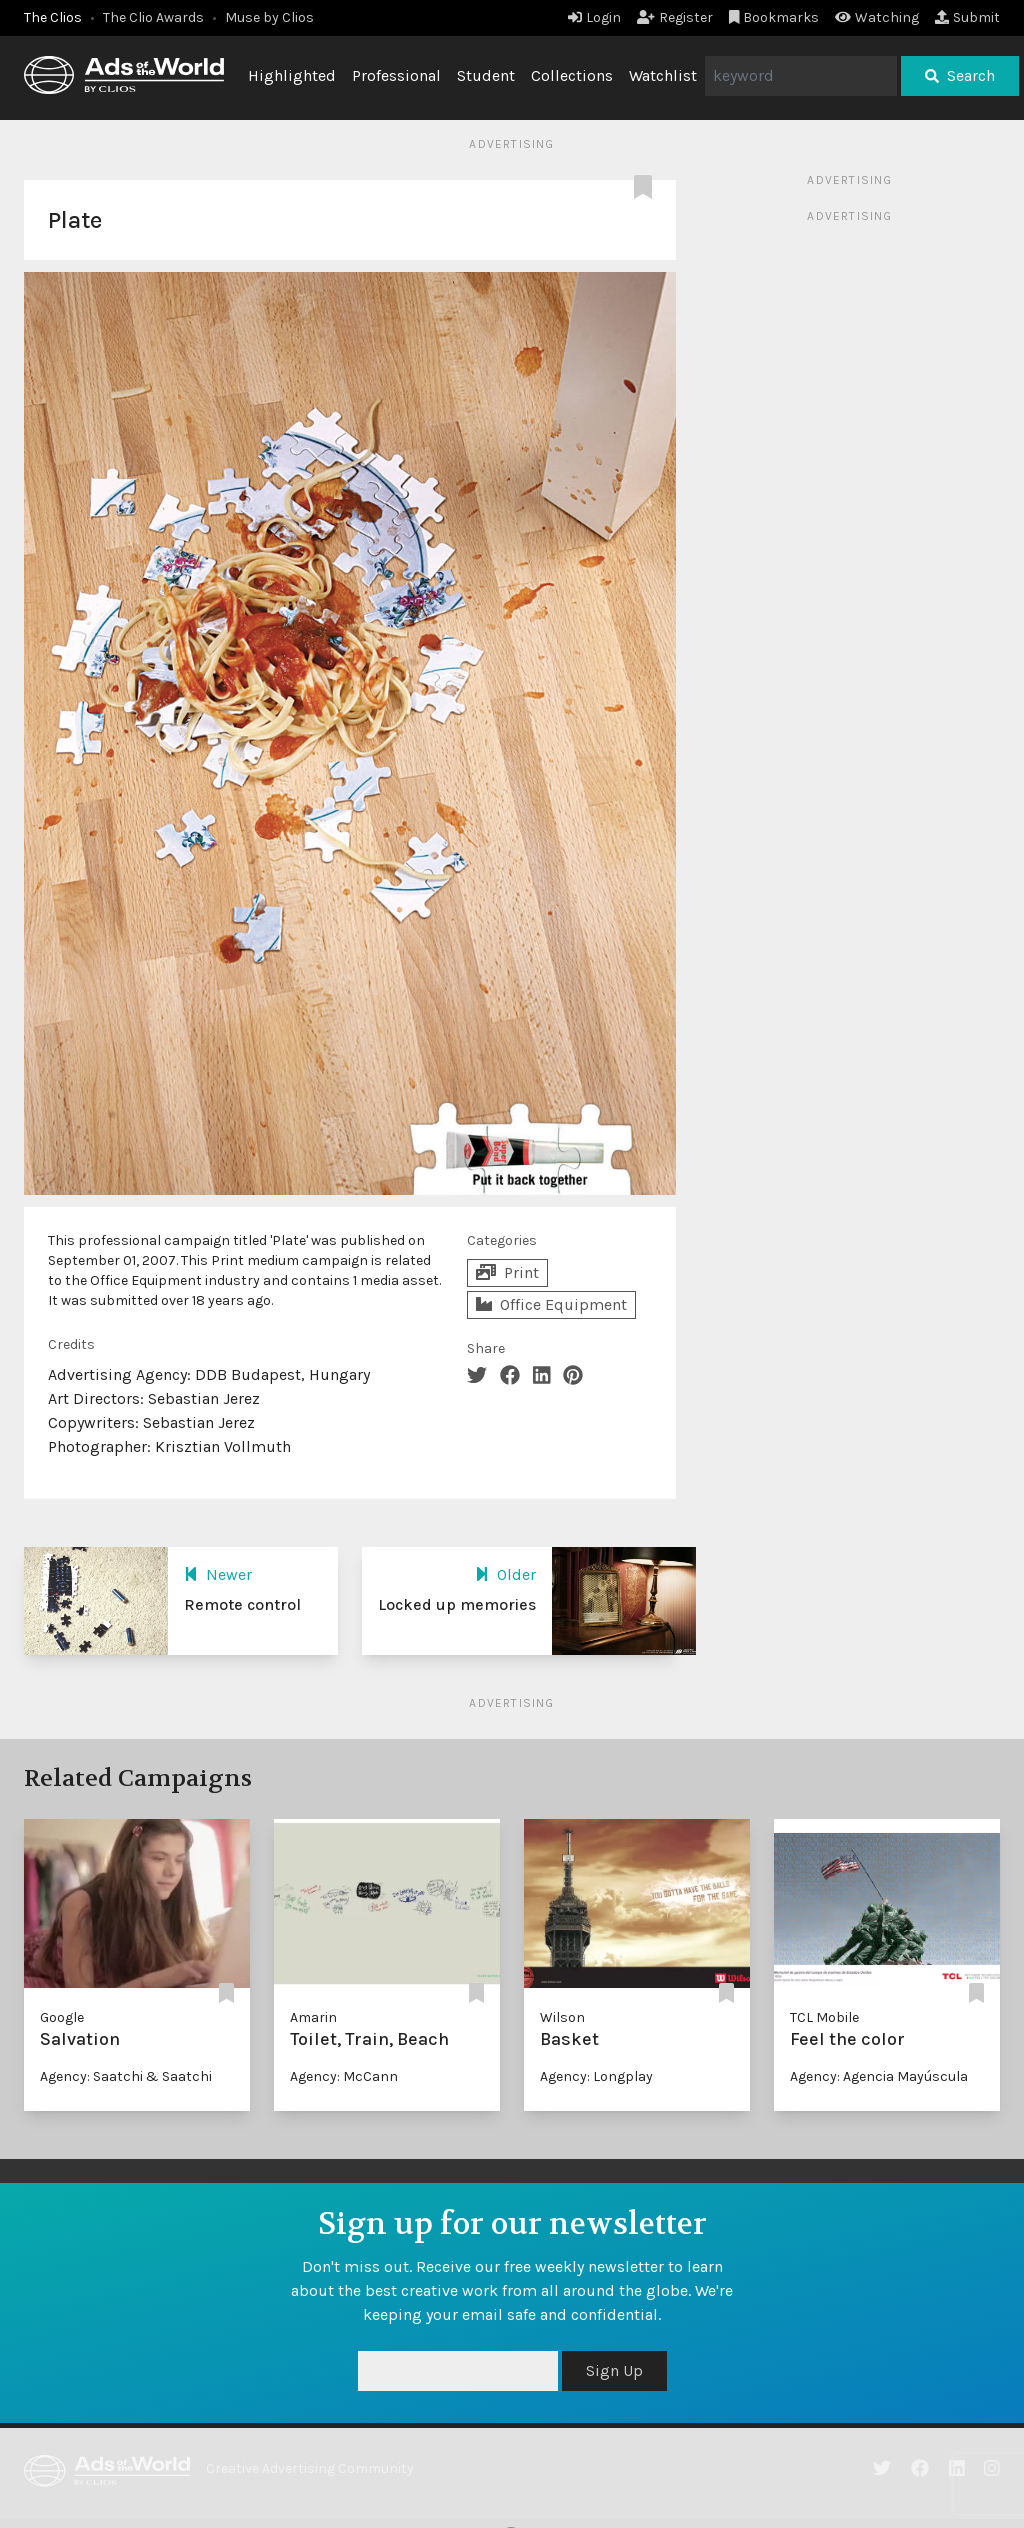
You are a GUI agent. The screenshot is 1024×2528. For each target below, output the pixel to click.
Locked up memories (457, 1604)
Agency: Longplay (596, 2076)
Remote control (242, 1604)
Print (507, 1272)
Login (594, 17)
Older (505, 1574)
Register (675, 17)
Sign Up (614, 2370)
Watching (877, 17)
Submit (967, 17)
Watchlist (663, 75)
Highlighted (292, 75)
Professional (396, 75)
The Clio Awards (153, 17)
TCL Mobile (824, 2017)
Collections (572, 75)
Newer (218, 1574)
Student (486, 75)
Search (960, 75)
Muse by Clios (269, 17)
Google (62, 2017)
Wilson (562, 2017)
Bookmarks (774, 17)
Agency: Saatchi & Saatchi (126, 2076)
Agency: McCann (344, 2076)
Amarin (313, 2017)
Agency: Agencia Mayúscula (879, 2076)
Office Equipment (551, 1304)
